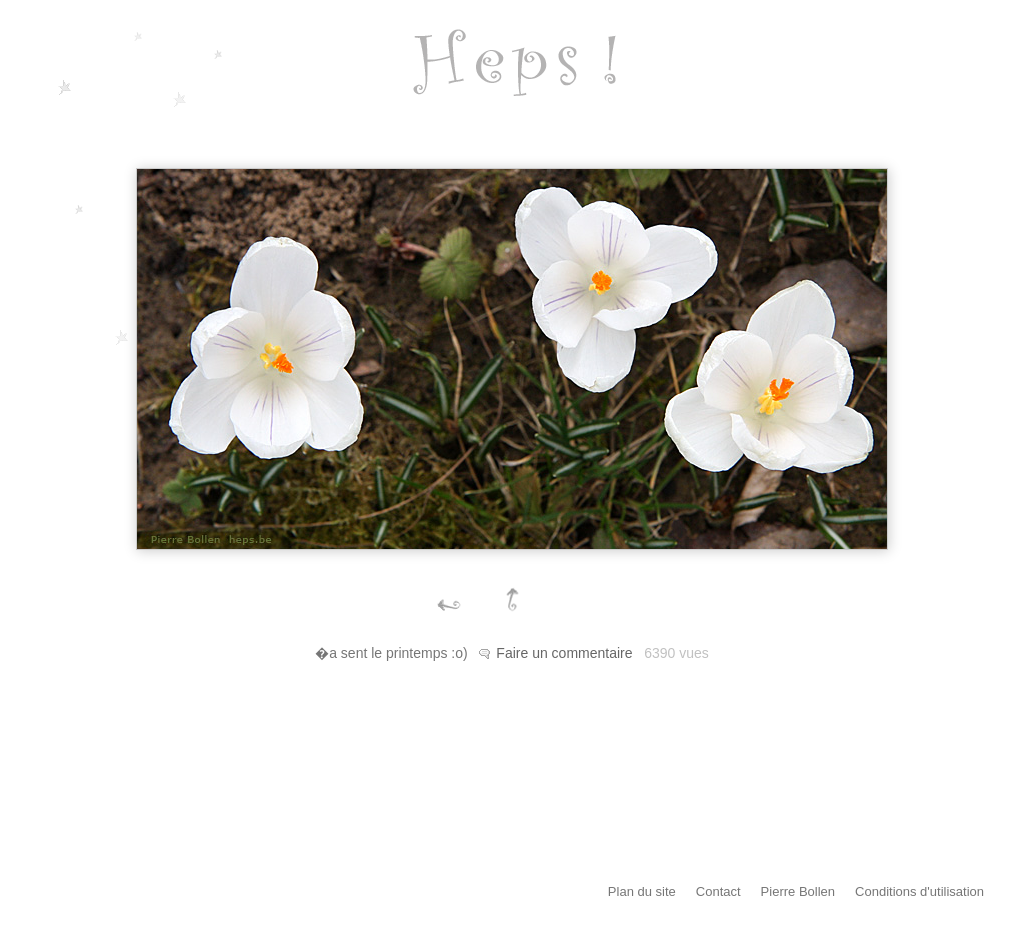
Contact (718, 891)
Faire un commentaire (564, 653)
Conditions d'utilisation (919, 891)
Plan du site (642, 891)
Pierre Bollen (798, 891)
